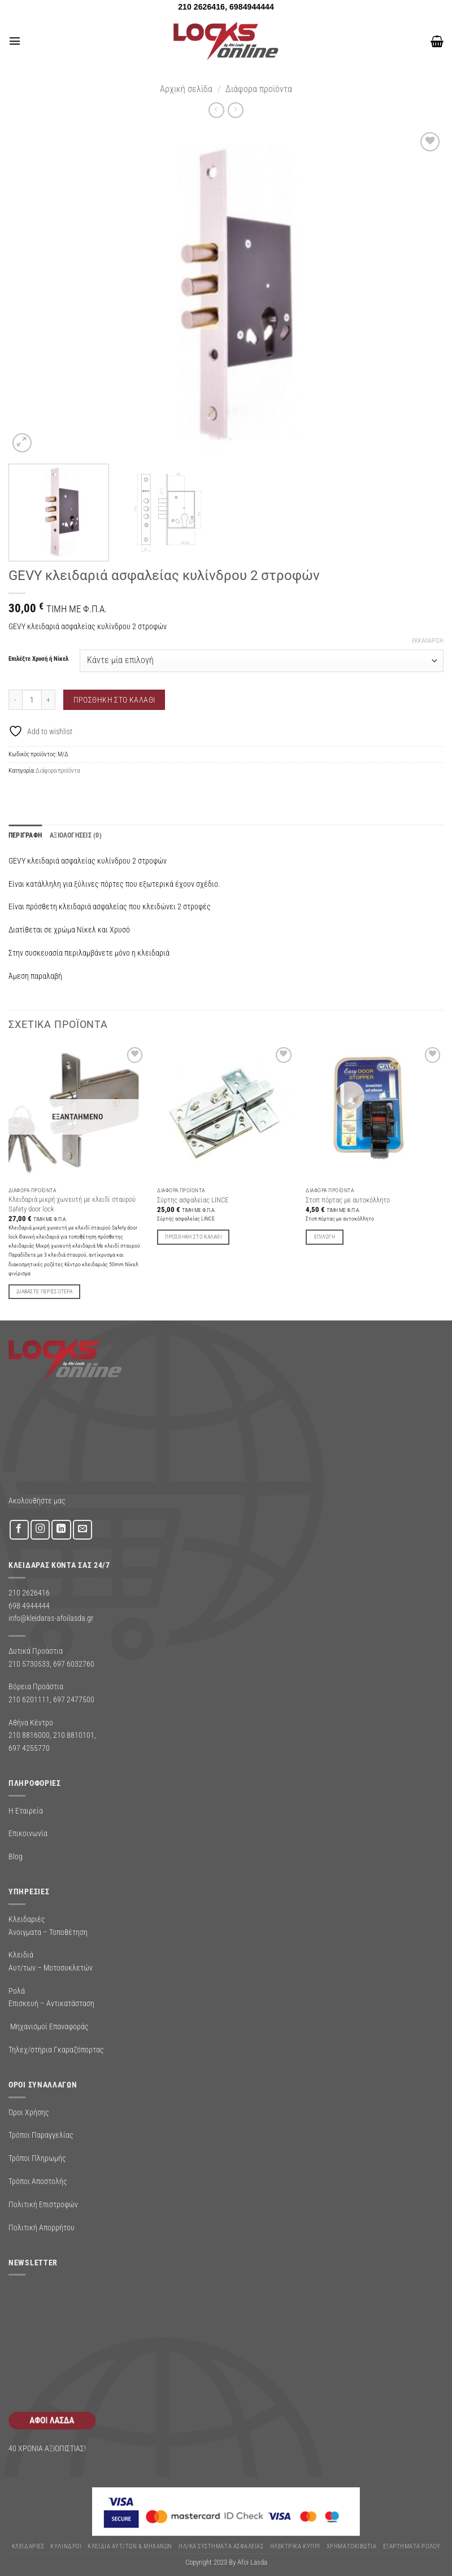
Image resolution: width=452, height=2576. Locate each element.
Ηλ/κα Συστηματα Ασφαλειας (221, 2546)
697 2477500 (73, 1698)
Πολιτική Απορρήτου (41, 2226)
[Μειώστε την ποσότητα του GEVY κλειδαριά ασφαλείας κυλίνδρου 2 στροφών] (15, 699)
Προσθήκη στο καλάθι (114, 699)
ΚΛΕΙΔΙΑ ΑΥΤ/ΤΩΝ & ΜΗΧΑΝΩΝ (130, 2546)
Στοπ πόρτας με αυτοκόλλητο (348, 1199)
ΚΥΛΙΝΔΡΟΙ (65, 2546)
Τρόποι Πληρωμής (37, 2158)
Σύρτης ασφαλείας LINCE (192, 1199)
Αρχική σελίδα (186, 89)
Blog (15, 1856)
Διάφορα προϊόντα (258, 89)
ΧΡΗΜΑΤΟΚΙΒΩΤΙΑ (352, 2546)
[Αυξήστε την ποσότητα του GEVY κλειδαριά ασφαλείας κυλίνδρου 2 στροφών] (48, 699)
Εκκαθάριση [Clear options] (428, 640)
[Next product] (216, 110)
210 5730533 (29, 1663)
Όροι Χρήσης (28, 2111)
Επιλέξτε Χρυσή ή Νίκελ (38, 659)
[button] (14, 41)
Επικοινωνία (27, 1833)
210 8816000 (29, 1735)
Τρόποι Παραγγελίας (40, 2134)
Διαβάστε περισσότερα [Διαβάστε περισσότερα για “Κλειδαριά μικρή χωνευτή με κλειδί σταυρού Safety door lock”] (44, 1291)
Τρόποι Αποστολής (37, 2181)
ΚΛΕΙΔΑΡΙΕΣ (28, 2546)
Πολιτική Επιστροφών (43, 2203)
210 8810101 (73, 1735)
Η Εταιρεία (25, 1810)
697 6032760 (73, 1663)
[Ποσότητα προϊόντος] (32, 699)
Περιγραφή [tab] (23, 835)
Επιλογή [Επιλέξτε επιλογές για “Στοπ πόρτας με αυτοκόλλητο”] (325, 1236)
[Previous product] (235, 110)
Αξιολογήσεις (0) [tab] (71, 835)
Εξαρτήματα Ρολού (412, 2546)
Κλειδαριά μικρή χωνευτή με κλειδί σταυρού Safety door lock (72, 1204)
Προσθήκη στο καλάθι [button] (193, 1236)
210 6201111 (29, 1698)
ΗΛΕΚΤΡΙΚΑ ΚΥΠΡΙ (295, 2546)
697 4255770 (29, 1747)
